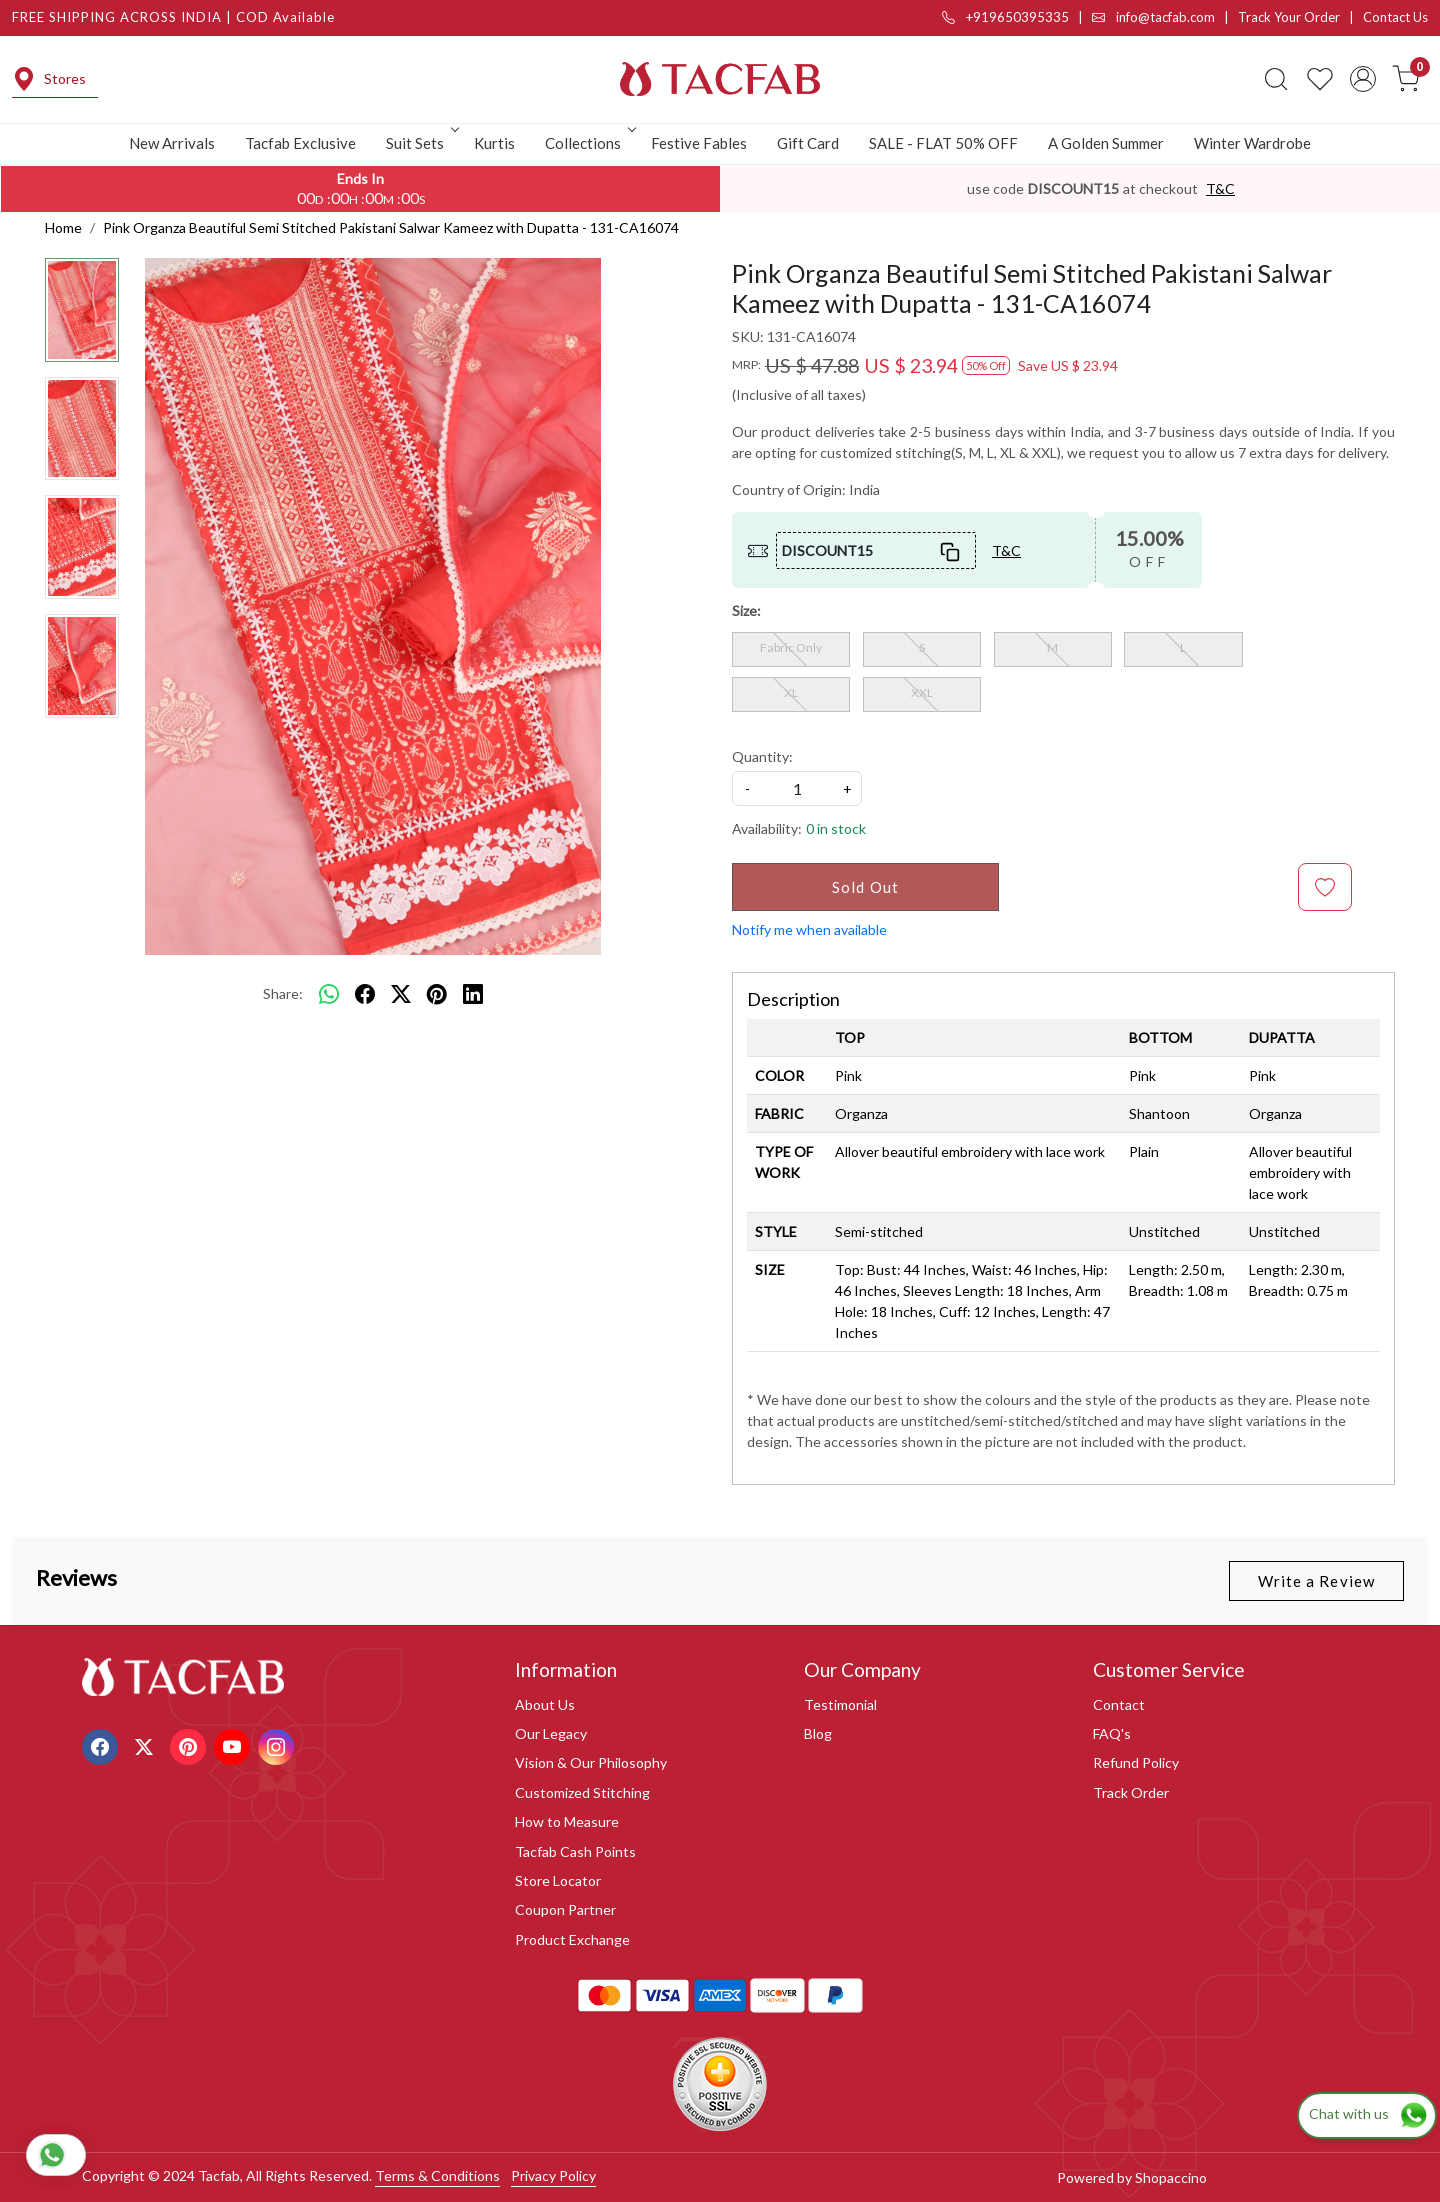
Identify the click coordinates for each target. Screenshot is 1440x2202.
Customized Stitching (582, 1792)
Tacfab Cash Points (575, 1851)
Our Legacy (551, 1733)
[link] (1276, 79)
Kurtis (494, 143)
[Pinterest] (190, 1744)
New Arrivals (172, 143)
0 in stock (836, 828)
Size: (746, 610)
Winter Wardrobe (1252, 143)
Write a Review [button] (1316, 1581)
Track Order (1131, 1792)
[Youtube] (234, 1744)
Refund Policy (1136, 1762)
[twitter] (401, 994)
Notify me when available (809, 929)
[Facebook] (102, 1744)
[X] (146, 1744)
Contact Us (1395, 17)
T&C (1220, 188)
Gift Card (808, 143)
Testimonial (840, 1704)
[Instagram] (278, 1744)
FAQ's (1112, 1733)
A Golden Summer (1106, 143)
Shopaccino (1171, 2177)
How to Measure (567, 1821)
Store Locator (558, 1880)
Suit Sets (421, 143)
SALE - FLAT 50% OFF (943, 143)
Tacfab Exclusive (300, 143)
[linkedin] (473, 994)
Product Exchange (572, 1939)
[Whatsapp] (329, 994)
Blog (818, 1733)
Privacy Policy (553, 2175)
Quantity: (762, 756)
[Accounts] (1363, 79)
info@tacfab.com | (1165, 17)
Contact (1119, 1704)
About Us (545, 1704)
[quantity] (797, 788)
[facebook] (365, 994)
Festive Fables (699, 143)
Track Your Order (1289, 17)
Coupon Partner (565, 1909)
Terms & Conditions (437, 2175)
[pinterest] (437, 994)
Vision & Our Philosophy (591, 1762)
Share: (283, 993)
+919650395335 (1005, 17)
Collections (589, 143)
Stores (49, 79)
